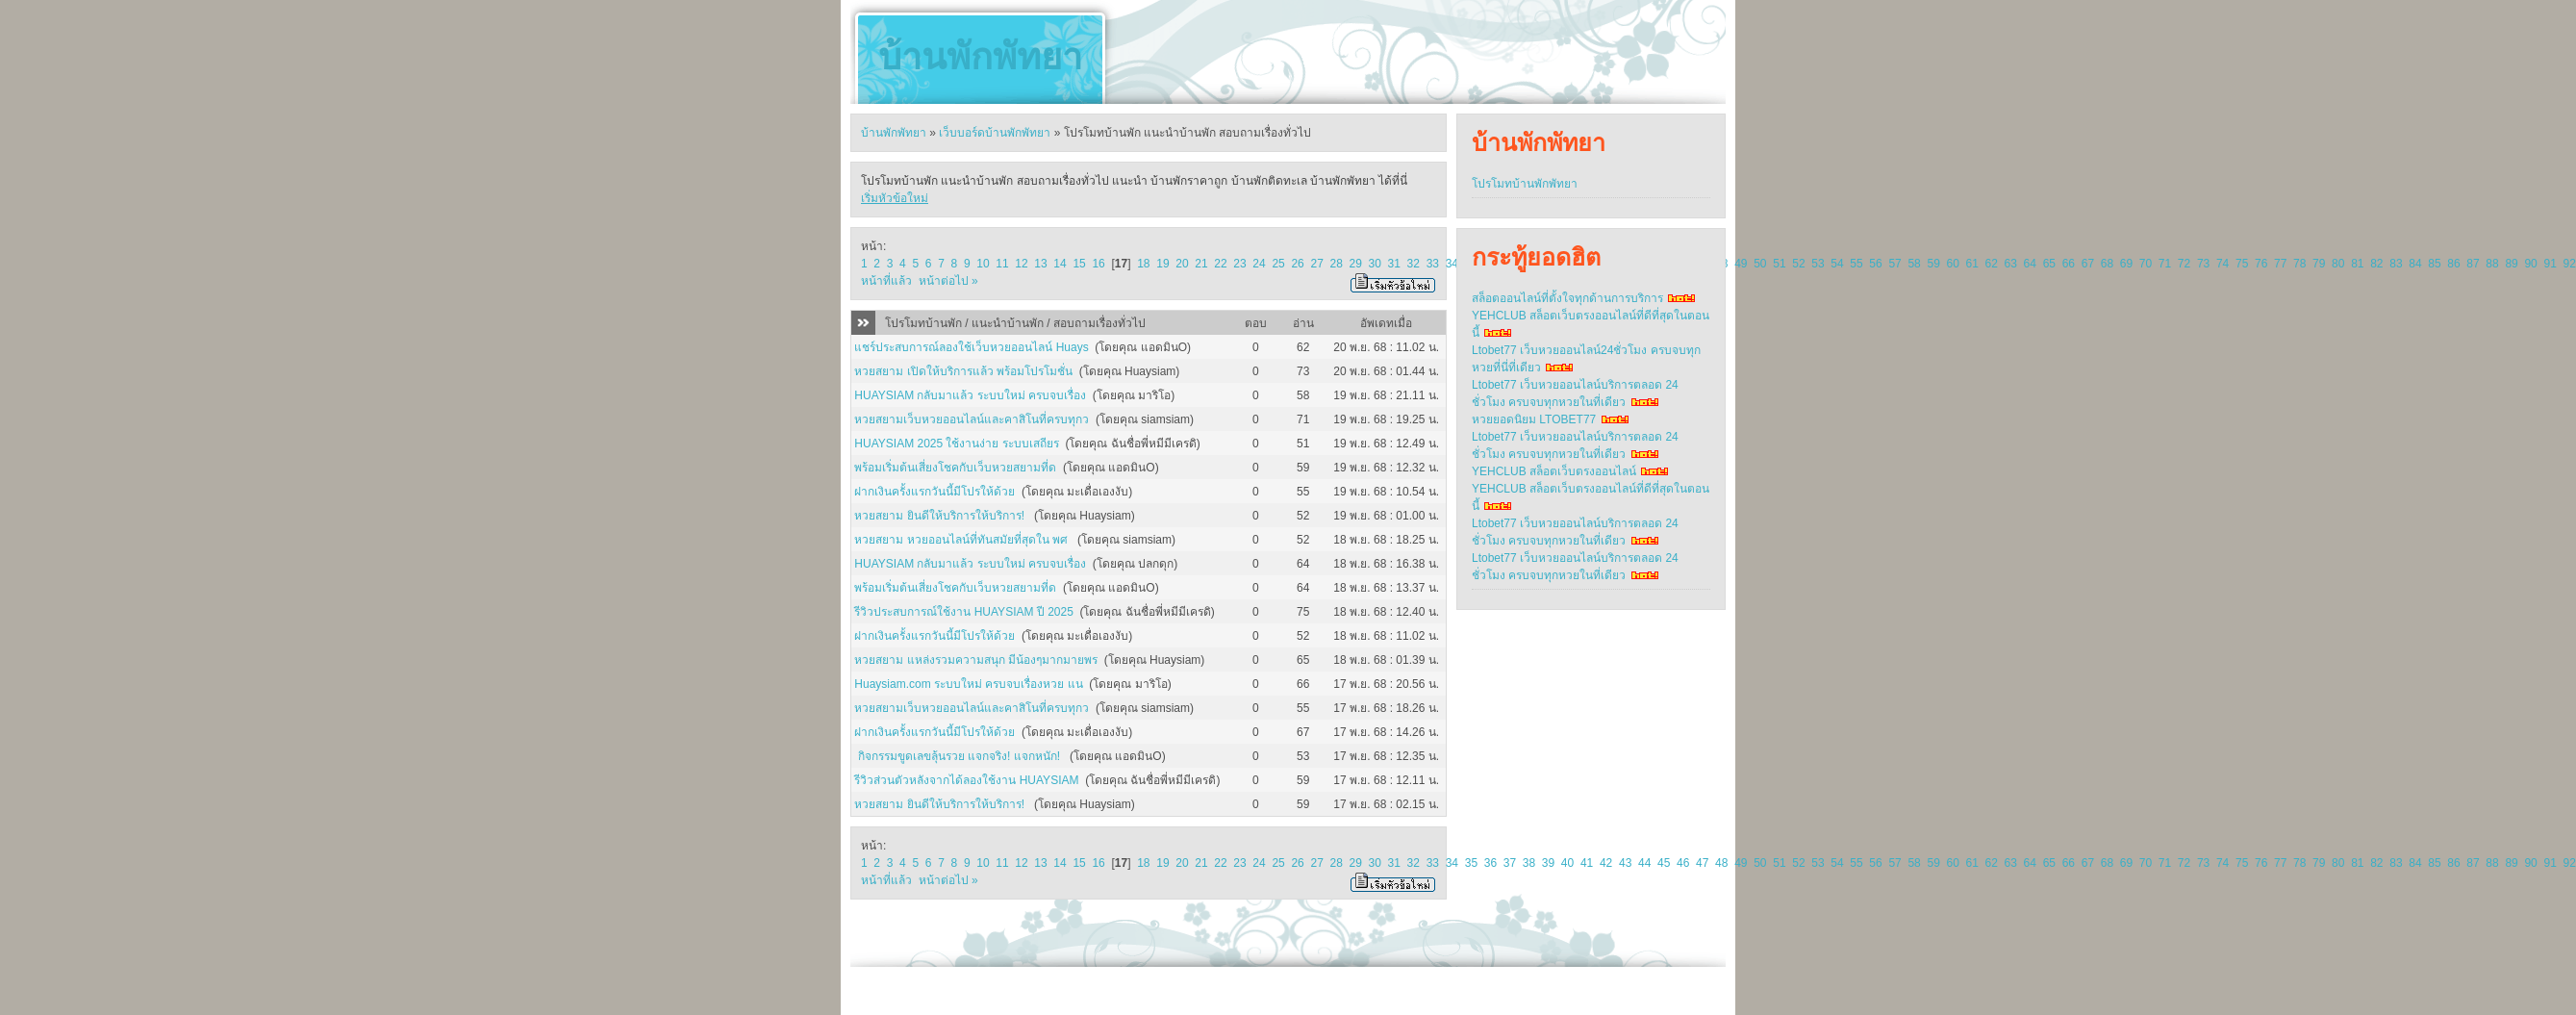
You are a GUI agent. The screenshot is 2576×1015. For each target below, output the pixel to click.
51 (1779, 263)
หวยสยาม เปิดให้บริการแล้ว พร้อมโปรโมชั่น (963, 371)
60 (1952, 263)
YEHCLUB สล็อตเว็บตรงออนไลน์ (1554, 471)
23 (1239, 263)
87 (2472, 263)
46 (1683, 863)
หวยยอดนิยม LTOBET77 (1534, 419)
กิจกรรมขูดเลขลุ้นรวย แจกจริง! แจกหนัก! (958, 756)
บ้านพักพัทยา (980, 57)
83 (2395, 263)
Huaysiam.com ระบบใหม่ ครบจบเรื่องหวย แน (968, 684)
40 (1567, 863)
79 (2318, 263)
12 (1021, 263)
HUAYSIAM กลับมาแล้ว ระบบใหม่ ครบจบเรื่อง (970, 395)
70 (2145, 263)
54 (1837, 263)
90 (2530, 263)
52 (1798, 263)
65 (2049, 263)
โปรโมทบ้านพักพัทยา (1525, 183)
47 (1702, 863)
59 (1933, 263)
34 (1452, 263)
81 (2357, 263)
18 (1143, 263)
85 (2434, 263)
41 (1586, 863)
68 (2107, 263)
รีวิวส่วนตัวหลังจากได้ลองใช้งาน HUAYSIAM (966, 780)
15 (1079, 263)
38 (1529, 863)
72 (2184, 263)
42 (1606, 863)
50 (1760, 263)
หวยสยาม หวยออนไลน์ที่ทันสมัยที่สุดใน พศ (962, 539)
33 (1433, 263)
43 (1625, 863)
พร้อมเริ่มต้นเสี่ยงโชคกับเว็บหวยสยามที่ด (955, 467)
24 (1258, 263)
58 (1913, 263)
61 (1972, 263)
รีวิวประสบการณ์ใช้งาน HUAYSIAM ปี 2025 (963, 612)
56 (1875, 263)
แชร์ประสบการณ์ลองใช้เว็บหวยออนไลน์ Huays (971, 347)
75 (2241, 263)
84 (2415, 263)
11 (1002, 263)
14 (1059, 263)
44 (1644, 863)
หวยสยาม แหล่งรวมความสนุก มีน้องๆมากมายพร (976, 660)
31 (1394, 263)
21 (1201, 263)
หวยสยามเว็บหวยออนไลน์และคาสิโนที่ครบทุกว (971, 419)
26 (1297, 263)
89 (2511, 263)
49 (1740, 263)
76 (2261, 263)
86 (2453, 263)
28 (1335, 263)
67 (2088, 263)
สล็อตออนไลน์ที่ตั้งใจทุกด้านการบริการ (1567, 298)
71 (2165, 263)
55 (1856, 263)
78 (2299, 263)
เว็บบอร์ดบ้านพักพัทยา (994, 133)
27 (1316, 263)
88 (2492, 263)
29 (1356, 263)
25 (1278, 263)
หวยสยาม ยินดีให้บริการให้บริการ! (940, 515)
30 (1375, 263)
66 (2068, 263)
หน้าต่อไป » (948, 281)
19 (1162, 263)
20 (1181, 263)
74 (2222, 263)
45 (1663, 863)
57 (1894, 263)
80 (2338, 263)
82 (2376, 263)
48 (1721, 863)
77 (2280, 263)
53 (1817, 263)
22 (1220, 263)
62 (1991, 263)
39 (1548, 863)
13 (1040, 263)
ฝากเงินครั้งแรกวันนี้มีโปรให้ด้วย (934, 491)
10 (982, 263)
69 (2126, 263)
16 (1098, 263)
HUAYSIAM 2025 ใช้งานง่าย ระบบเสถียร (956, 443)
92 (2569, 263)
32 (1413, 263)
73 (2203, 263)
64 (2030, 263)
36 (1490, 863)
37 (1509, 863)
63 (2011, 263)
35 (1471, 863)
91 (2549, 263)
